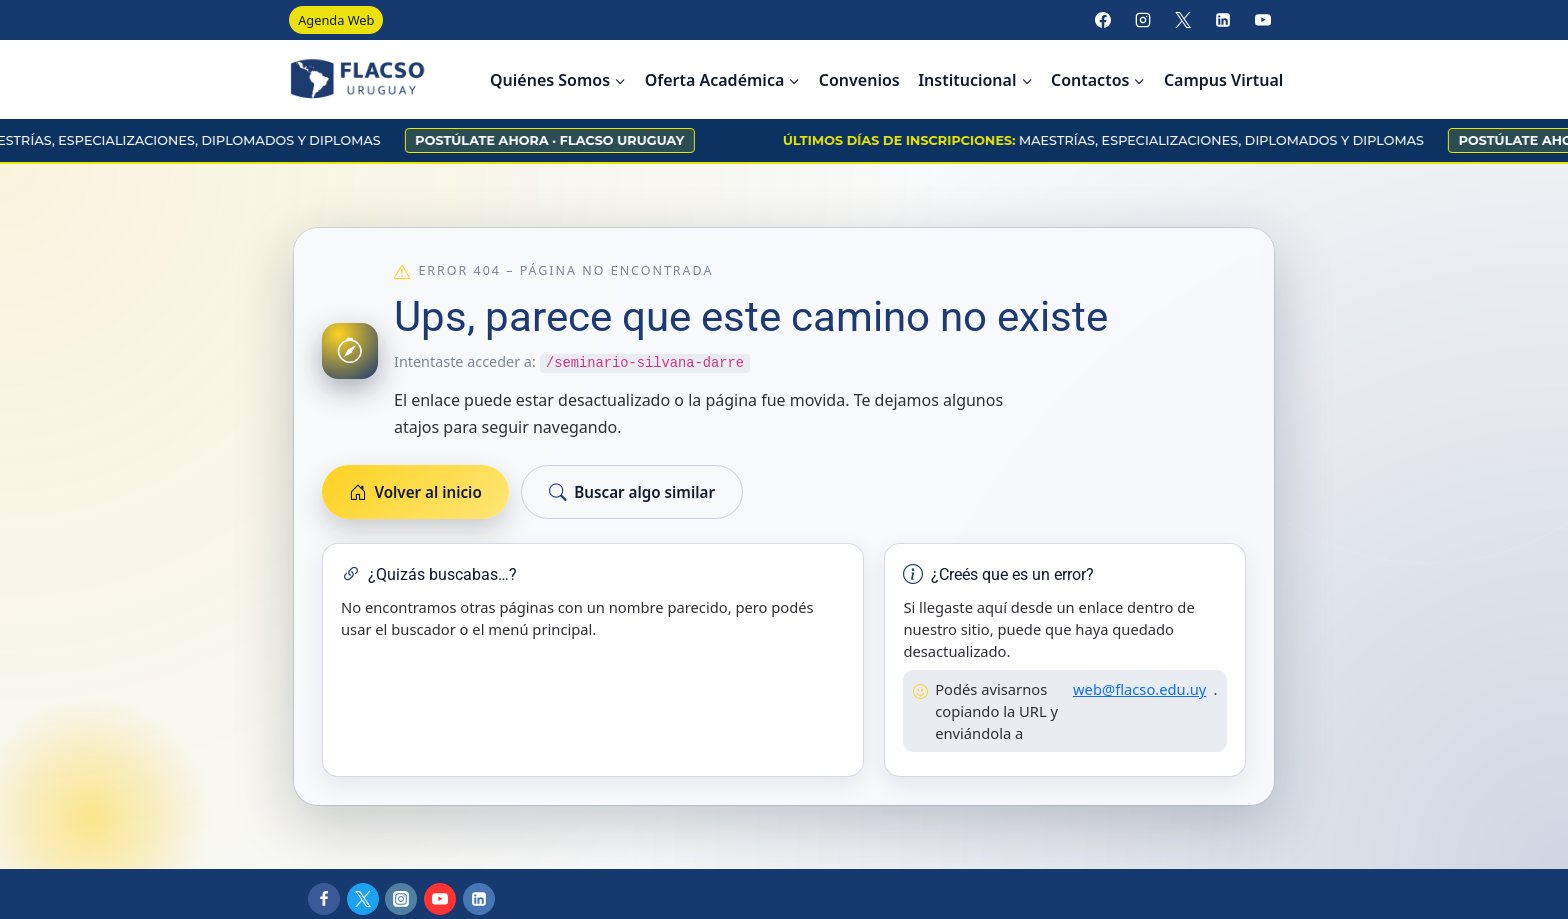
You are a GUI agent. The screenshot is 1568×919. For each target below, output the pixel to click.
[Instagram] (1143, 20)
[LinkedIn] (1223, 20)
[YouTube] (1263, 20)
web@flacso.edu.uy (1139, 689)
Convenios (859, 80)
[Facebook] (1103, 20)
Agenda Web (336, 20)
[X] (1183, 20)
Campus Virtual (1223, 80)
